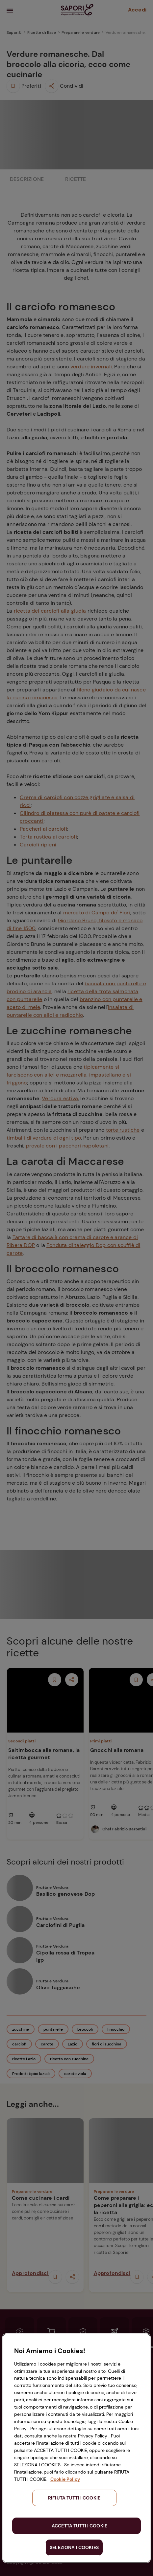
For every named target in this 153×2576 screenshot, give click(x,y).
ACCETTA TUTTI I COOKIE (79, 2526)
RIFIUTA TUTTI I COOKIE (74, 2498)
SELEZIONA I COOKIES (74, 2547)
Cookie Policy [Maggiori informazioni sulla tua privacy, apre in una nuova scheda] (65, 2479)
